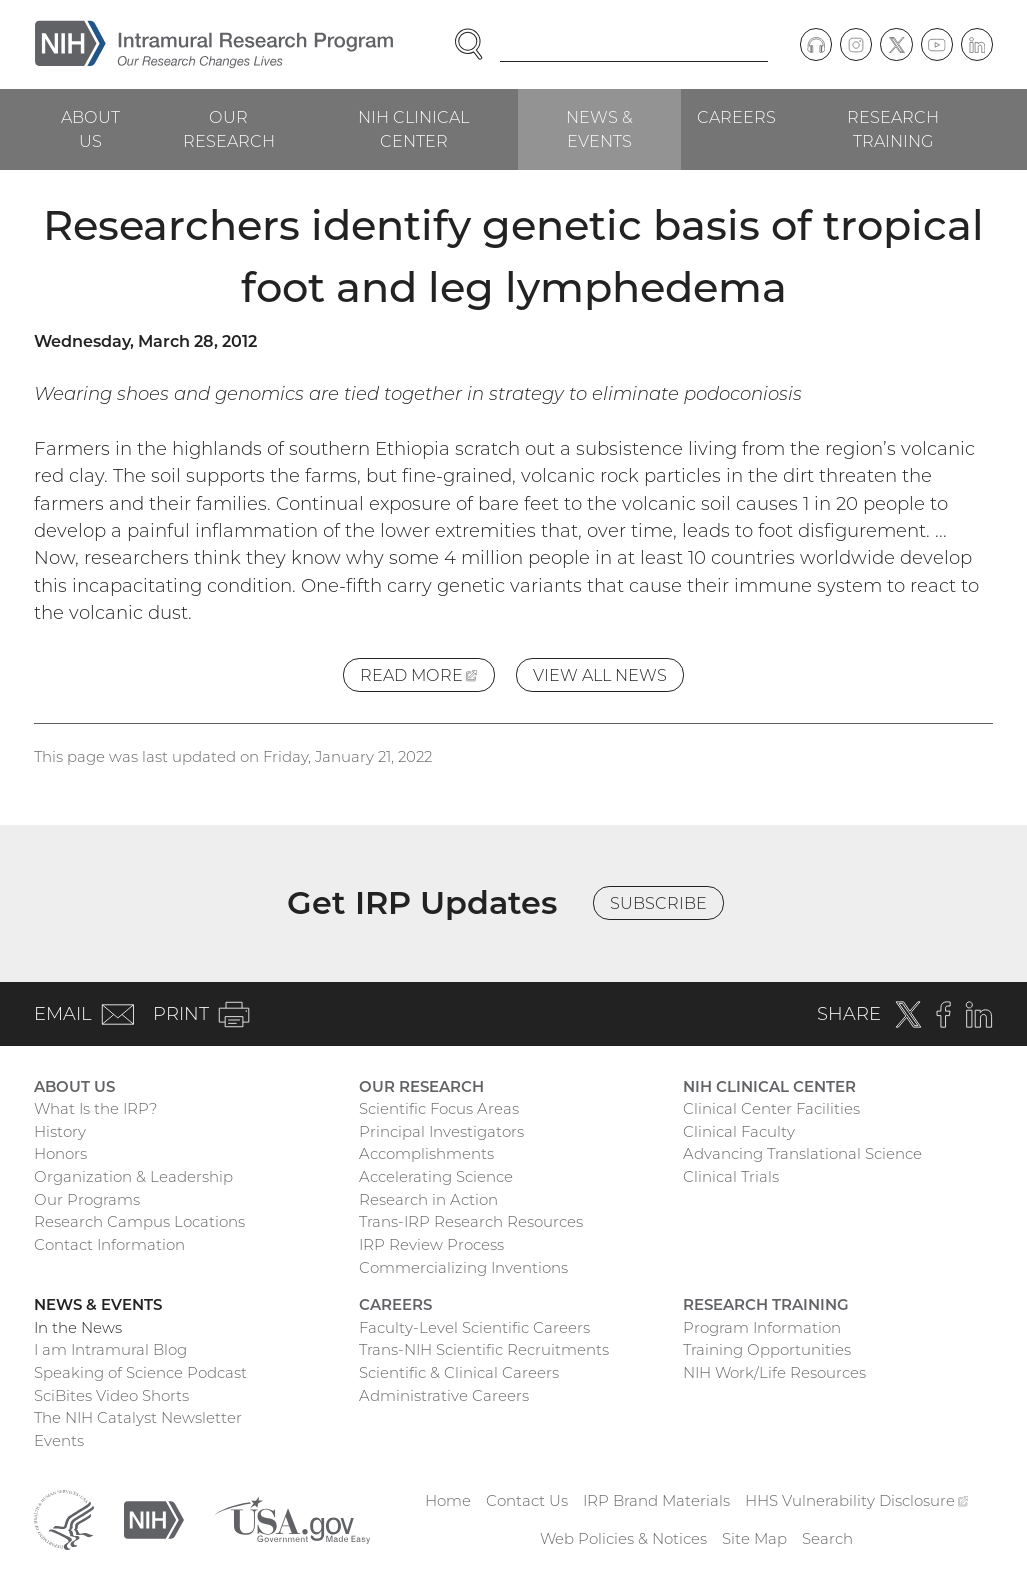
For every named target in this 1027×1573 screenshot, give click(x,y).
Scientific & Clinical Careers (459, 1372)
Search (827, 1538)
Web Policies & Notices (623, 1538)
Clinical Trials (731, 1176)
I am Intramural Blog (110, 1349)
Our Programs (87, 1199)
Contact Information (109, 1244)
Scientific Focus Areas (439, 1108)
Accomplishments (426, 1153)
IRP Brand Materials (656, 1500)
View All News (600, 675)
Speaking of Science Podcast (140, 1372)
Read (427, 677)
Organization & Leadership (133, 1176)
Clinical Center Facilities (771, 1108)
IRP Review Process (431, 1244)
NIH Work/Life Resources (774, 1372)
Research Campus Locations (139, 1221)
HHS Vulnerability (857, 1500)
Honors (60, 1153)
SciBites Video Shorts (111, 1395)
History (60, 1131)
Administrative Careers (444, 1395)
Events (59, 1440)
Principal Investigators (441, 1131)
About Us (90, 129)
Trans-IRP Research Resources (471, 1221)
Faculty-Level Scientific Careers (474, 1327)
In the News (78, 1327)
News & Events (599, 129)
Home (448, 1500)
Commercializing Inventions (463, 1267)
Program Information (762, 1327)
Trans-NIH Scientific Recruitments (484, 1349)
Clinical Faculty (739, 1131)
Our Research (229, 129)
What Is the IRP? (95, 1108)
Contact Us (527, 1500)
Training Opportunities (767, 1349)
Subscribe (658, 903)
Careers (736, 117)
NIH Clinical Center (413, 129)
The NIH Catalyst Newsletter (138, 1417)
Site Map (754, 1538)
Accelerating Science (436, 1176)
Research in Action (428, 1199)
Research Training (893, 129)
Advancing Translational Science (802, 1153)
